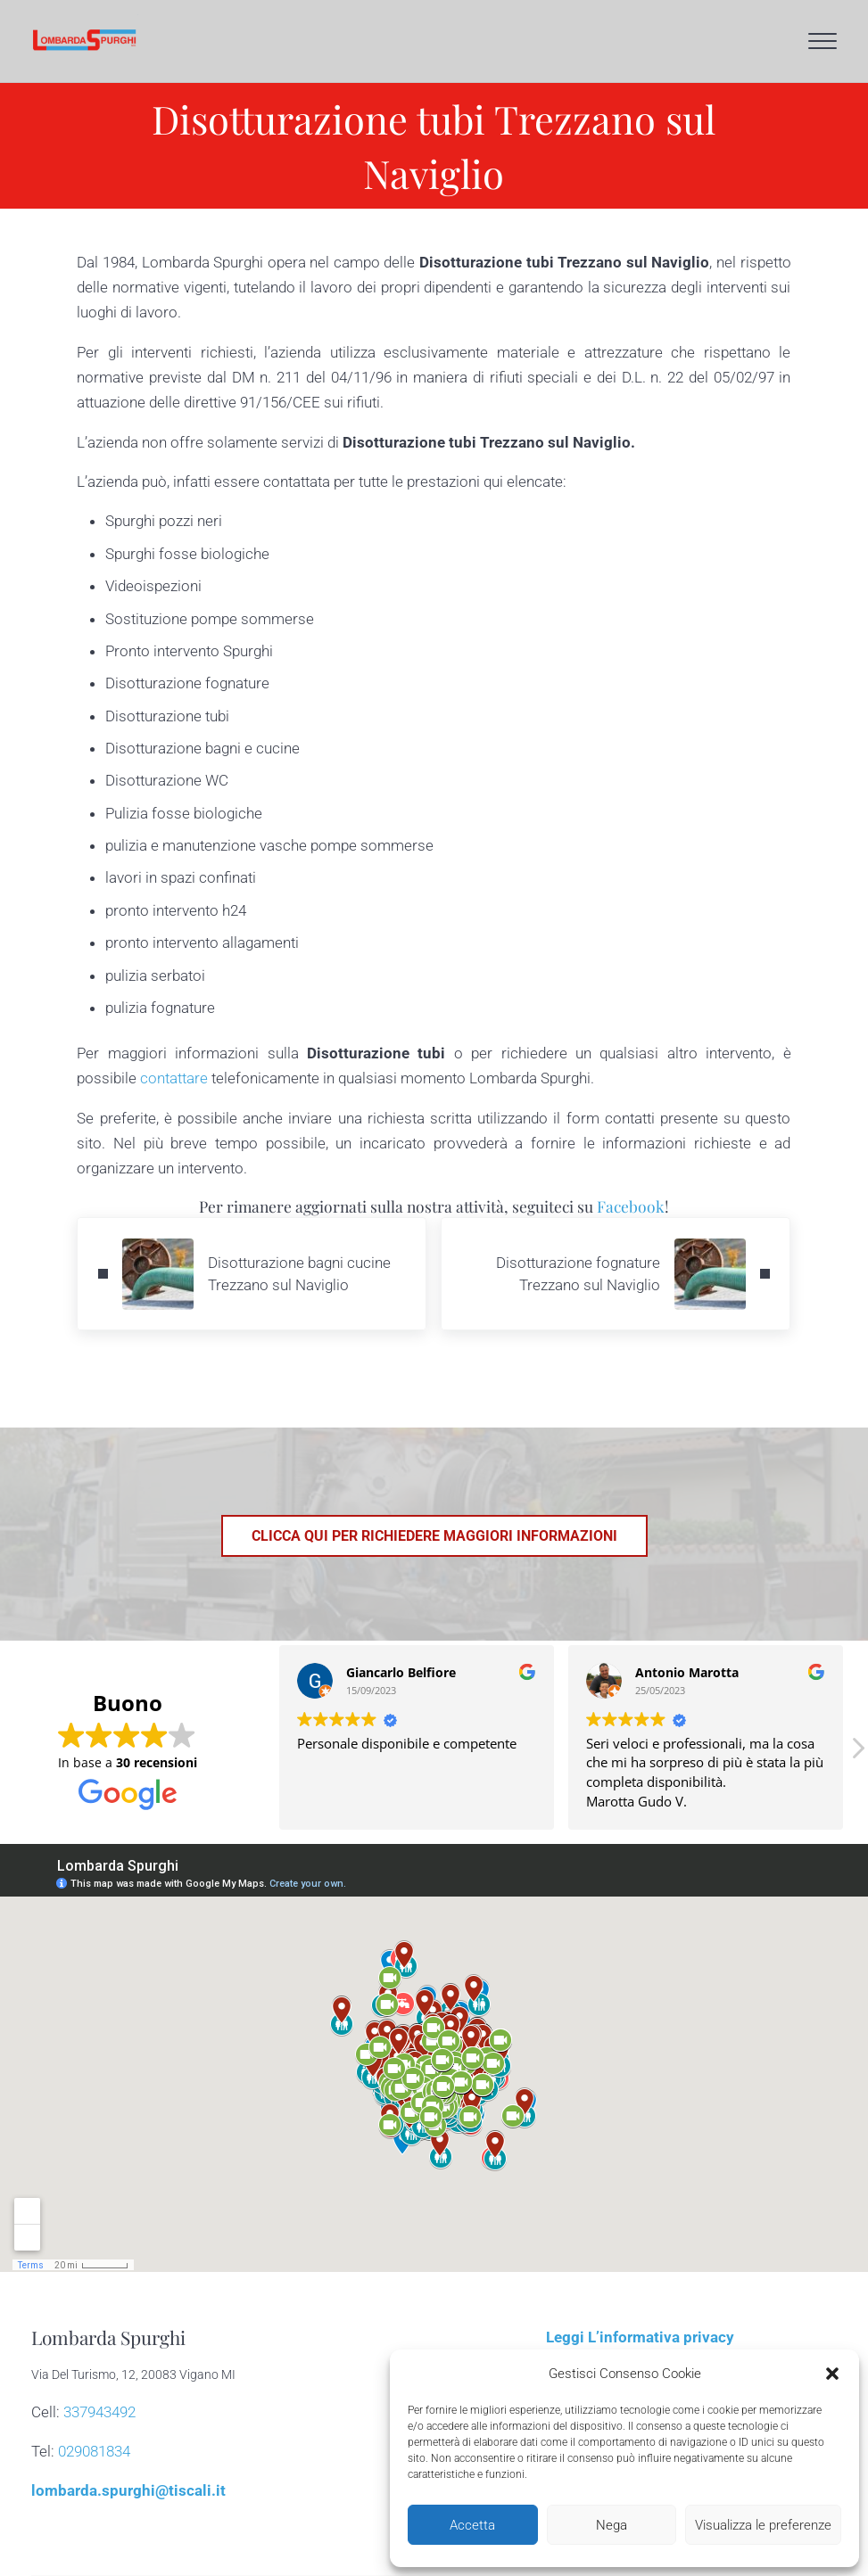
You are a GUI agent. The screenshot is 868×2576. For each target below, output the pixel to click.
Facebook (631, 1206)
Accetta (472, 2525)
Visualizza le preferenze (763, 2525)
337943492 (99, 2412)
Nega (611, 2525)
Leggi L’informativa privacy (640, 2337)
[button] (832, 2374)
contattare (174, 1078)
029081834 (94, 2451)
